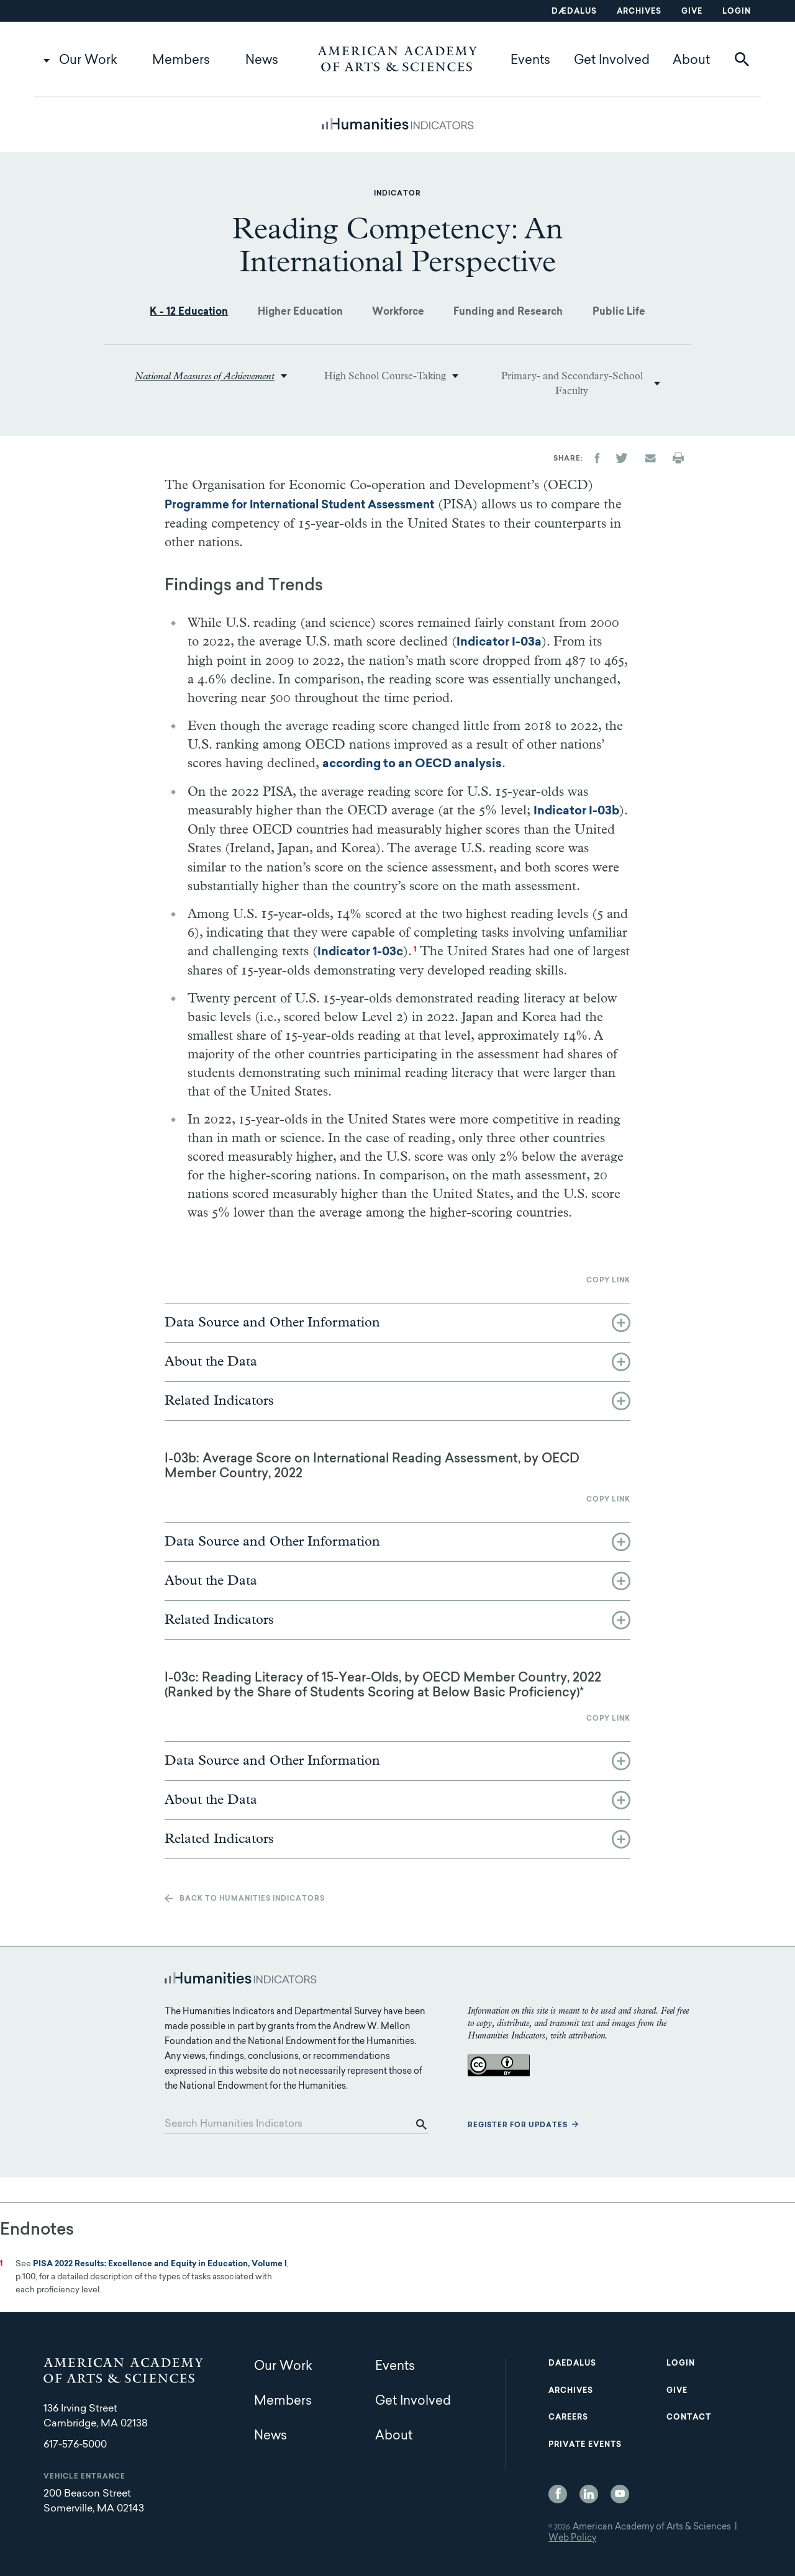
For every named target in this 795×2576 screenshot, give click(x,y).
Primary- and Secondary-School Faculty (572, 383)
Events (530, 61)
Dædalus (574, 12)
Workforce (398, 312)
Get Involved (612, 61)
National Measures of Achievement (205, 376)
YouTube (620, 2494)
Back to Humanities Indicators (252, 1899)
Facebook (557, 2494)
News (261, 61)
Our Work (88, 61)
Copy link (608, 1280)
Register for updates (518, 2125)
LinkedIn (588, 2494)
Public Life (619, 312)
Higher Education (300, 312)
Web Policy (572, 2538)
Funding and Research (508, 312)
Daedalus (572, 2363)
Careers (568, 2417)
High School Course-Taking (385, 376)
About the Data (211, 1362)
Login (736, 12)
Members (181, 61)
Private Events (585, 2445)
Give (691, 12)
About (691, 61)
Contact (688, 2417)
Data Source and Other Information (272, 1323)
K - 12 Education (189, 312)
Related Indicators (219, 1401)
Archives (639, 12)
